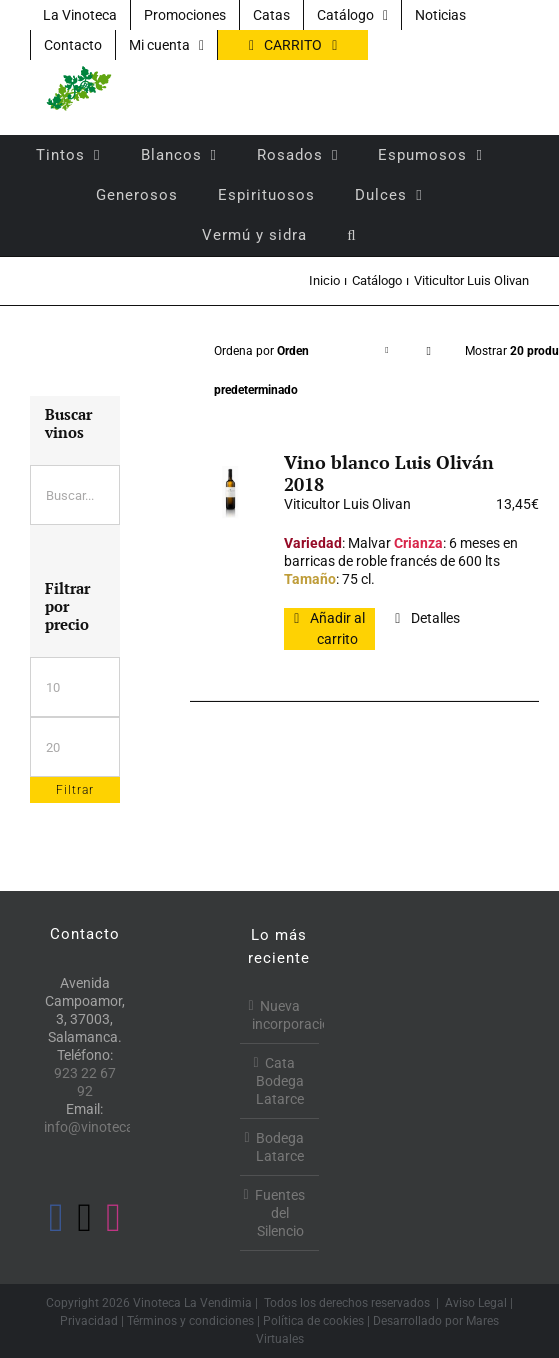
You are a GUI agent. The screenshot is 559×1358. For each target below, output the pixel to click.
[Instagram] (113, 1218)
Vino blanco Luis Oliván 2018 (389, 473)
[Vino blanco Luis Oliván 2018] (230, 492)
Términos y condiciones (190, 1321)
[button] (351, 235)
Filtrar (75, 790)
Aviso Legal (476, 1303)
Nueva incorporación (280, 1015)
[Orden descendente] (428, 351)
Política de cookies (313, 1321)
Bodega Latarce (280, 1147)
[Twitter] (85, 1218)
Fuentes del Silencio (280, 1213)
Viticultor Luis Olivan (347, 504)
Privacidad (89, 1321)
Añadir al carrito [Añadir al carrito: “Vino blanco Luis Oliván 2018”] (337, 628)
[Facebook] (56, 1218)
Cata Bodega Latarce (280, 1081)
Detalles (435, 618)
